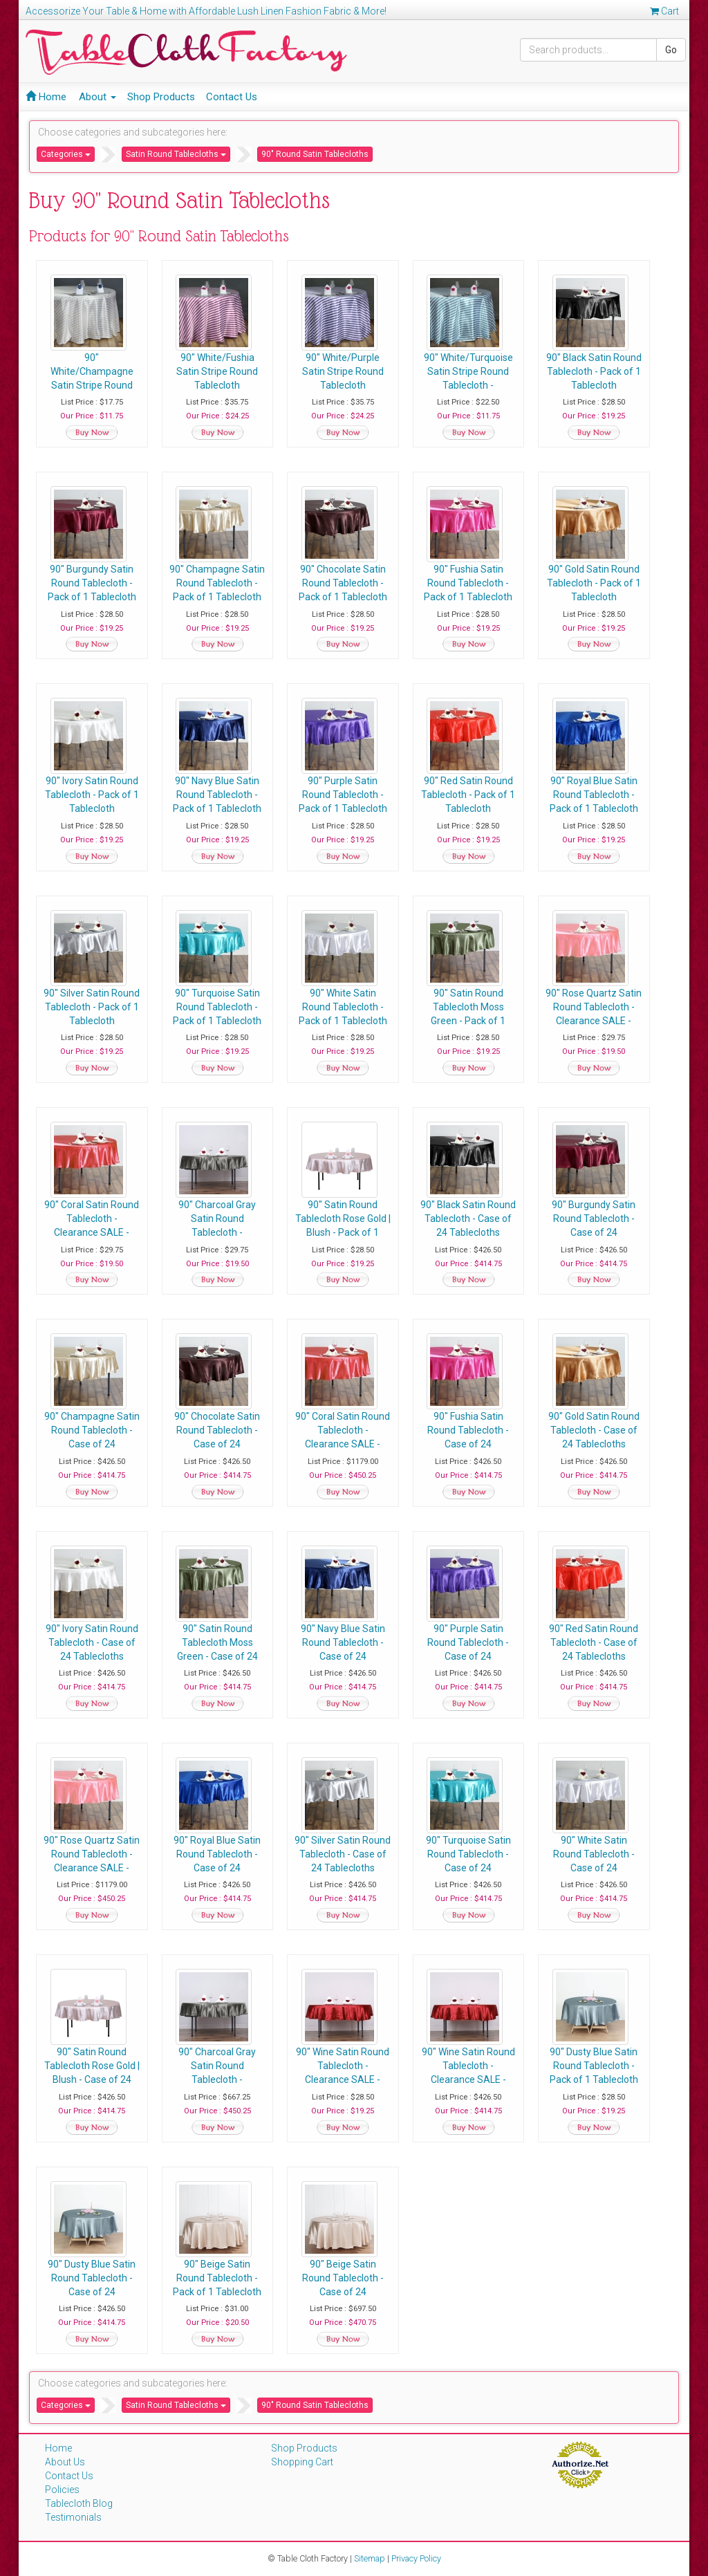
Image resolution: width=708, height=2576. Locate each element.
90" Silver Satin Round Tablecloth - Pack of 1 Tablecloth (93, 1007)
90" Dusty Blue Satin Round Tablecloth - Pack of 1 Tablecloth (601, 2065)
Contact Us (231, 97)
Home (46, 97)
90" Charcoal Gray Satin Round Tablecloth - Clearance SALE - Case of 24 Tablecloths (220, 2079)
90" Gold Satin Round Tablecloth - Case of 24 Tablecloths (601, 1430)
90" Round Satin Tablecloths (315, 154)
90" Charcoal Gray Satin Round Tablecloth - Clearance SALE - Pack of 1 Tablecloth (220, 1232)
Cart (664, 11)
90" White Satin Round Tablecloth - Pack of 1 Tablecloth (347, 1007)
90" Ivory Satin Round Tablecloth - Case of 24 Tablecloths (92, 1642)
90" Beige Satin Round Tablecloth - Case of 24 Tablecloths (347, 2278)
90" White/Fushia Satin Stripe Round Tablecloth (220, 371)
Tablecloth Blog (79, 2503)
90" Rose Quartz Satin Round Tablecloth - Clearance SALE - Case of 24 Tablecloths (93, 1868)
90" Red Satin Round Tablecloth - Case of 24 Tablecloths (601, 1642)
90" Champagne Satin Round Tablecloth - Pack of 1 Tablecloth (220, 583)
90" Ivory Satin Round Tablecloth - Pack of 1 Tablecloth (93, 794)
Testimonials (73, 2517)
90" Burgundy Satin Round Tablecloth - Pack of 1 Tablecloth (92, 583)
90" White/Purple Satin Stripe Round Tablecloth (347, 371)
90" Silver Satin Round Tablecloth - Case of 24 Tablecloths (347, 1854)
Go (671, 49)
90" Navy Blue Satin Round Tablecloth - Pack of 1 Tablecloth (220, 794)
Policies (62, 2489)
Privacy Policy (416, 2558)
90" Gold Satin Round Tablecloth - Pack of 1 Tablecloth (602, 583)
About (97, 97)
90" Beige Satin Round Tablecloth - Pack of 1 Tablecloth (219, 2278)
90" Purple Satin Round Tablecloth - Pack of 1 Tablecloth (347, 794)
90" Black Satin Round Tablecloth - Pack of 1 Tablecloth (601, 371)
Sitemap (369, 2558)
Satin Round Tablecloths (176, 154)
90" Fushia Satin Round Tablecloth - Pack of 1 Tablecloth (474, 583)
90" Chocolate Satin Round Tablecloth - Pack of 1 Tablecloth (347, 583)
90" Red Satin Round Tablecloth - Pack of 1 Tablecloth (474, 794)
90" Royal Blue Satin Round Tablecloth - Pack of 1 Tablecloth (601, 794)
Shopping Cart (302, 2461)
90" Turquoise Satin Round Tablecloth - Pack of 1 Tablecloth (220, 1007)
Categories (66, 154)
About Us (65, 2461)
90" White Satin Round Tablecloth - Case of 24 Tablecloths (601, 1854)
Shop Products (161, 97)
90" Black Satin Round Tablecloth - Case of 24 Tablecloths (474, 1218)
